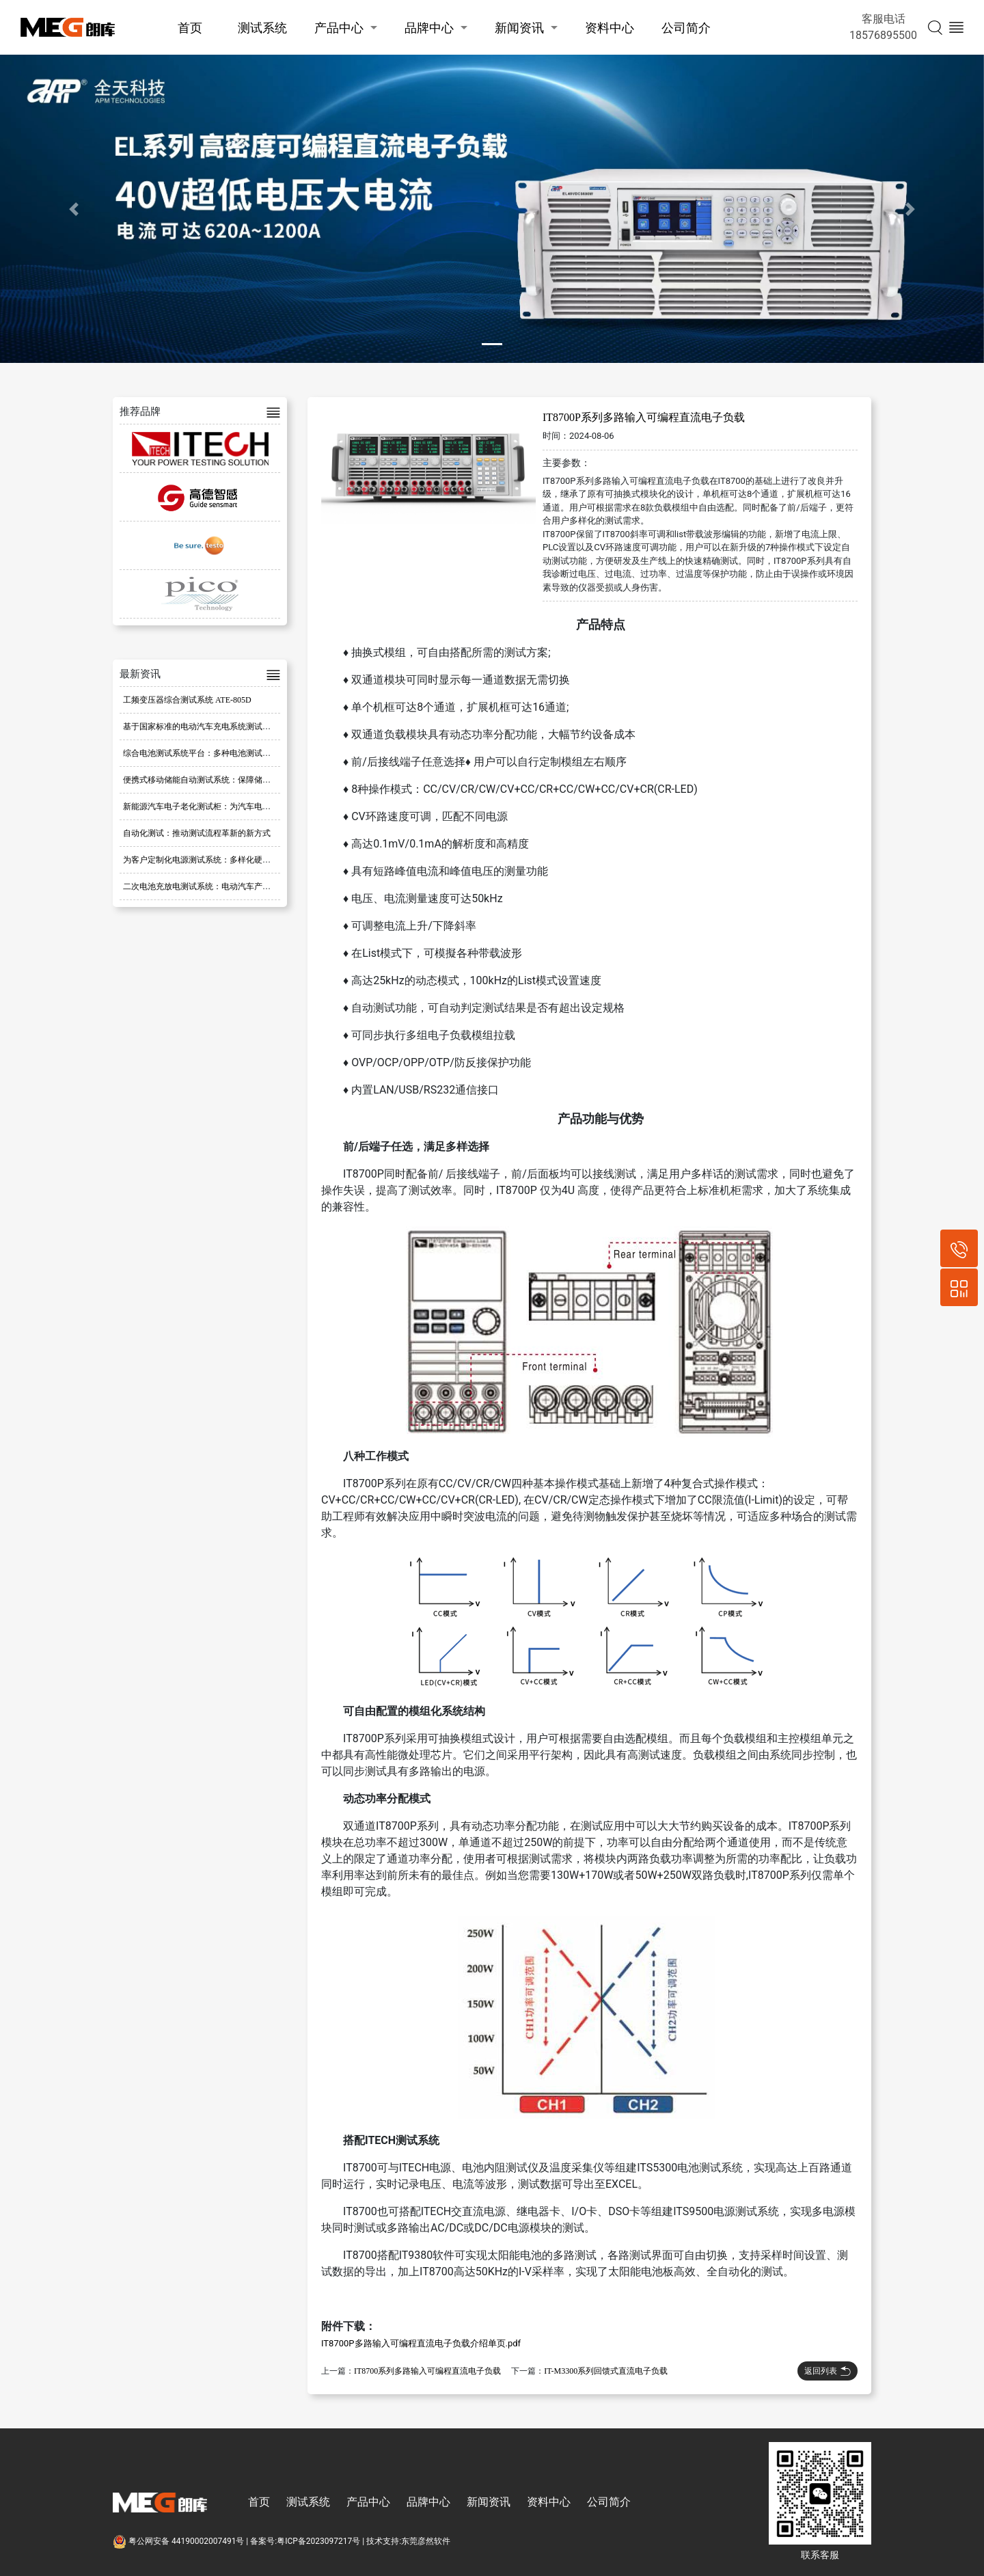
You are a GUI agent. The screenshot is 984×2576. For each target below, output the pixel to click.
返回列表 (827, 2371)
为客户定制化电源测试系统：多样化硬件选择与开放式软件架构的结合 (250, 860)
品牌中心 (429, 28)
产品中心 (339, 28)
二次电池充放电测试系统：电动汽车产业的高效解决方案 (225, 886)
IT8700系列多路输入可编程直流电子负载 (427, 2371)
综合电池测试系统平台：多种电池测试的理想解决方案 (221, 753)
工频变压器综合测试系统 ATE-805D (187, 700)
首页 (190, 28)
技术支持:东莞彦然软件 (408, 2541)
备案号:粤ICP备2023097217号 (305, 2541)
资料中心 (609, 28)
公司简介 (686, 28)
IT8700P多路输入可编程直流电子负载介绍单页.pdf (421, 2343)
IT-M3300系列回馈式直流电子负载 (606, 2371)
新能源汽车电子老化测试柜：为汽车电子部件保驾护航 (221, 806)
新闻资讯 (519, 28)
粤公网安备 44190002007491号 (179, 2541)
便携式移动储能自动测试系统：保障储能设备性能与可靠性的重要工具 (250, 780)
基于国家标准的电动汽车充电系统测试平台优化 (209, 726)
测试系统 (262, 28)
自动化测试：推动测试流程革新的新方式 (197, 833)
